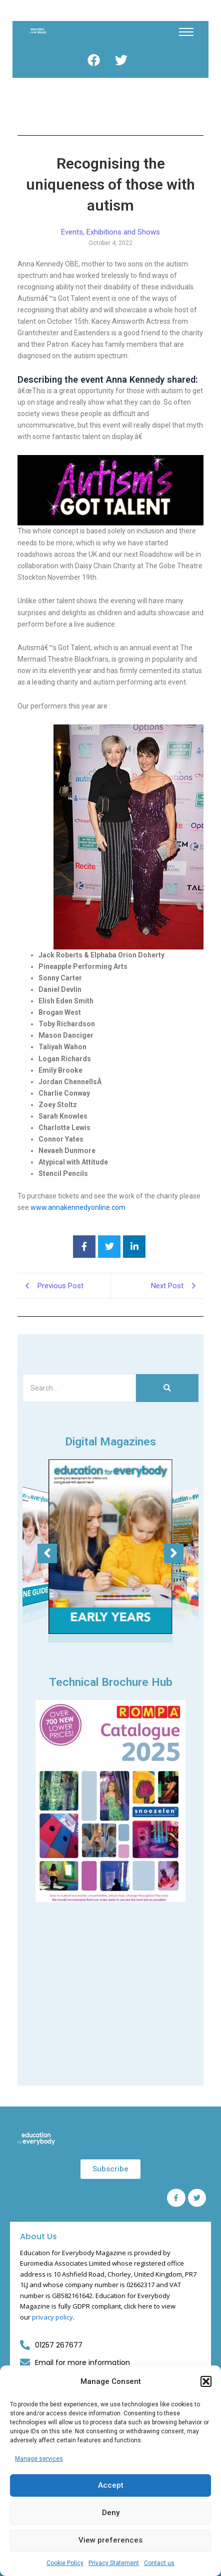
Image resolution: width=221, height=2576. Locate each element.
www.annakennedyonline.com (78, 1207)
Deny (111, 2512)
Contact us (159, 2563)
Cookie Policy (65, 2563)
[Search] (79, 1388)
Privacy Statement (113, 2563)
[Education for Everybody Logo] (38, 30)
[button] (206, 2381)
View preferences (110, 2540)
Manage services (39, 2458)
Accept (111, 2485)
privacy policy (52, 2317)
